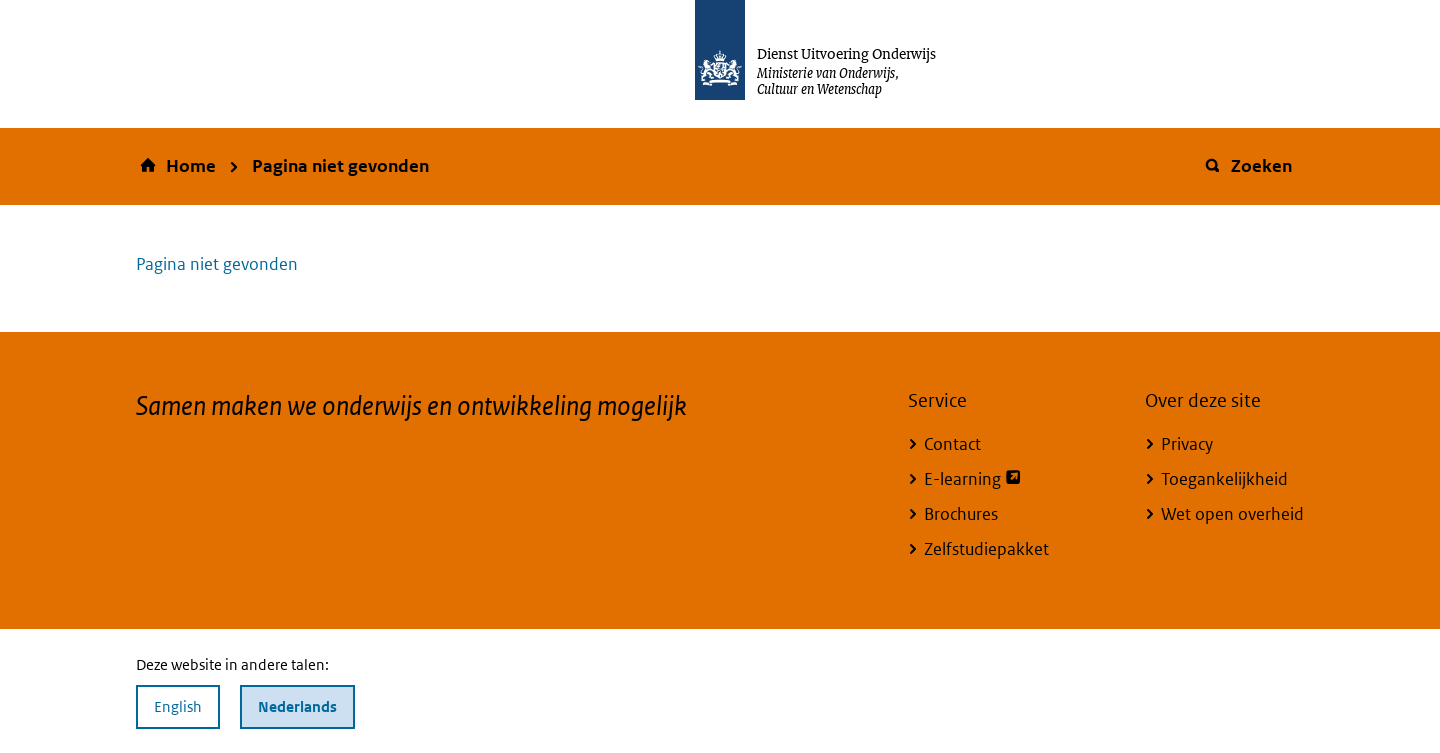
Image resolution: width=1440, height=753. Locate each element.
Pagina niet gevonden (340, 166)
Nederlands (297, 706)
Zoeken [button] (1247, 166)
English (178, 706)
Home (191, 166)
